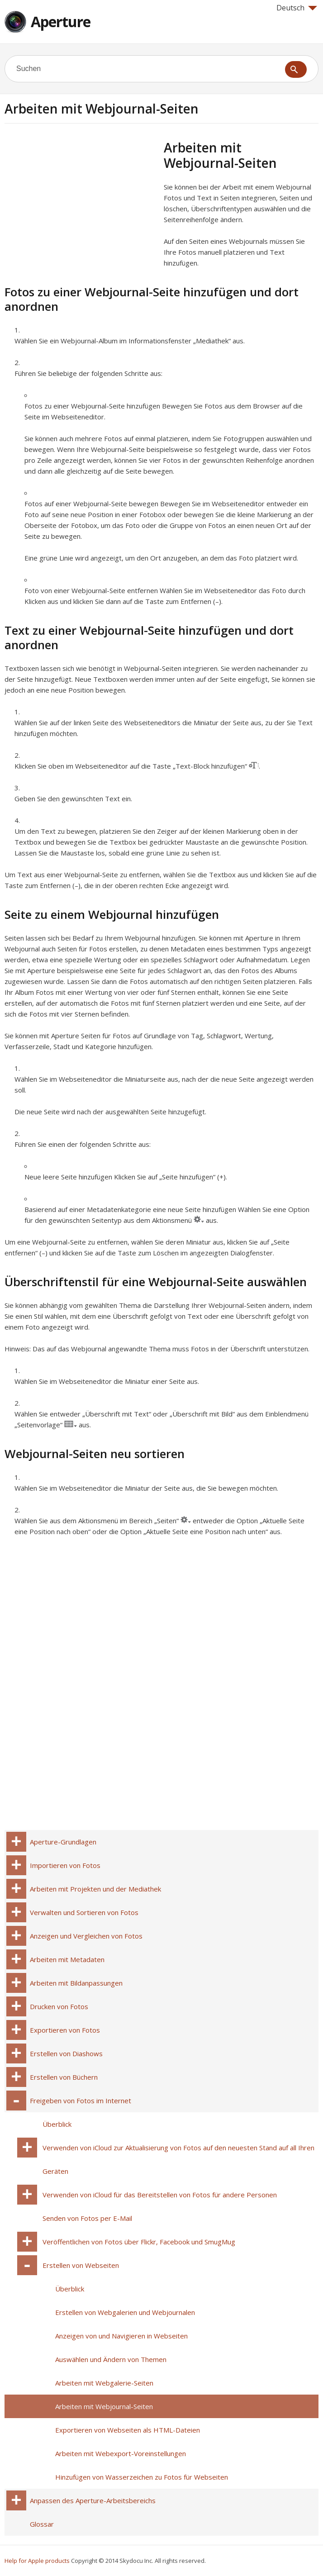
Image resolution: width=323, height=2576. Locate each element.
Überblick (57, 2124)
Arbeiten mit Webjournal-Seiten (104, 2406)
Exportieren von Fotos (65, 2029)
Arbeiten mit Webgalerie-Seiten (104, 2382)
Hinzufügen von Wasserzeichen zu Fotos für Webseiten (141, 2476)
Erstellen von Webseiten (81, 2265)
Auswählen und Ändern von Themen (110, 2359)
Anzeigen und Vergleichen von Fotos (86, 1935)
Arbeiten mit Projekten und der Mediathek (95, 1888)
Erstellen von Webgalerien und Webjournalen (125, 2312)
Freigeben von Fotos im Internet (80, 2100)
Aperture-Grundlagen (63, 1841)
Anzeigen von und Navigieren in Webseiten (121, 2335)
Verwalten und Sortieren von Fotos (84, 1912)
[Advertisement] (81, 203)
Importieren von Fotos (65, 1865)
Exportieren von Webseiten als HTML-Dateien (127, 2429)
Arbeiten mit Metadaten (67, 1959)
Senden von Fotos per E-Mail (87, 2218)
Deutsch (296, 8)
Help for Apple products (37, 2561)
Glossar (42, 2523)
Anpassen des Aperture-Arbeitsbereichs (93, 2500)
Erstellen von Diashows (66, 2053)
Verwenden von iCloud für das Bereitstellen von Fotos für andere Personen (160, 2194)
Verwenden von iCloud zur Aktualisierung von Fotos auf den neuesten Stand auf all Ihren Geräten (178, 2159)
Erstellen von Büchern (64, 2077)
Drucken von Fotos (59, 2006)
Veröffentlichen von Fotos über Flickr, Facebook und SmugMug (139, 2241)
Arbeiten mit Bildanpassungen (76, 1982)
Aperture (60, 21)
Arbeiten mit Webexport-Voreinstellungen (120, 2453)
